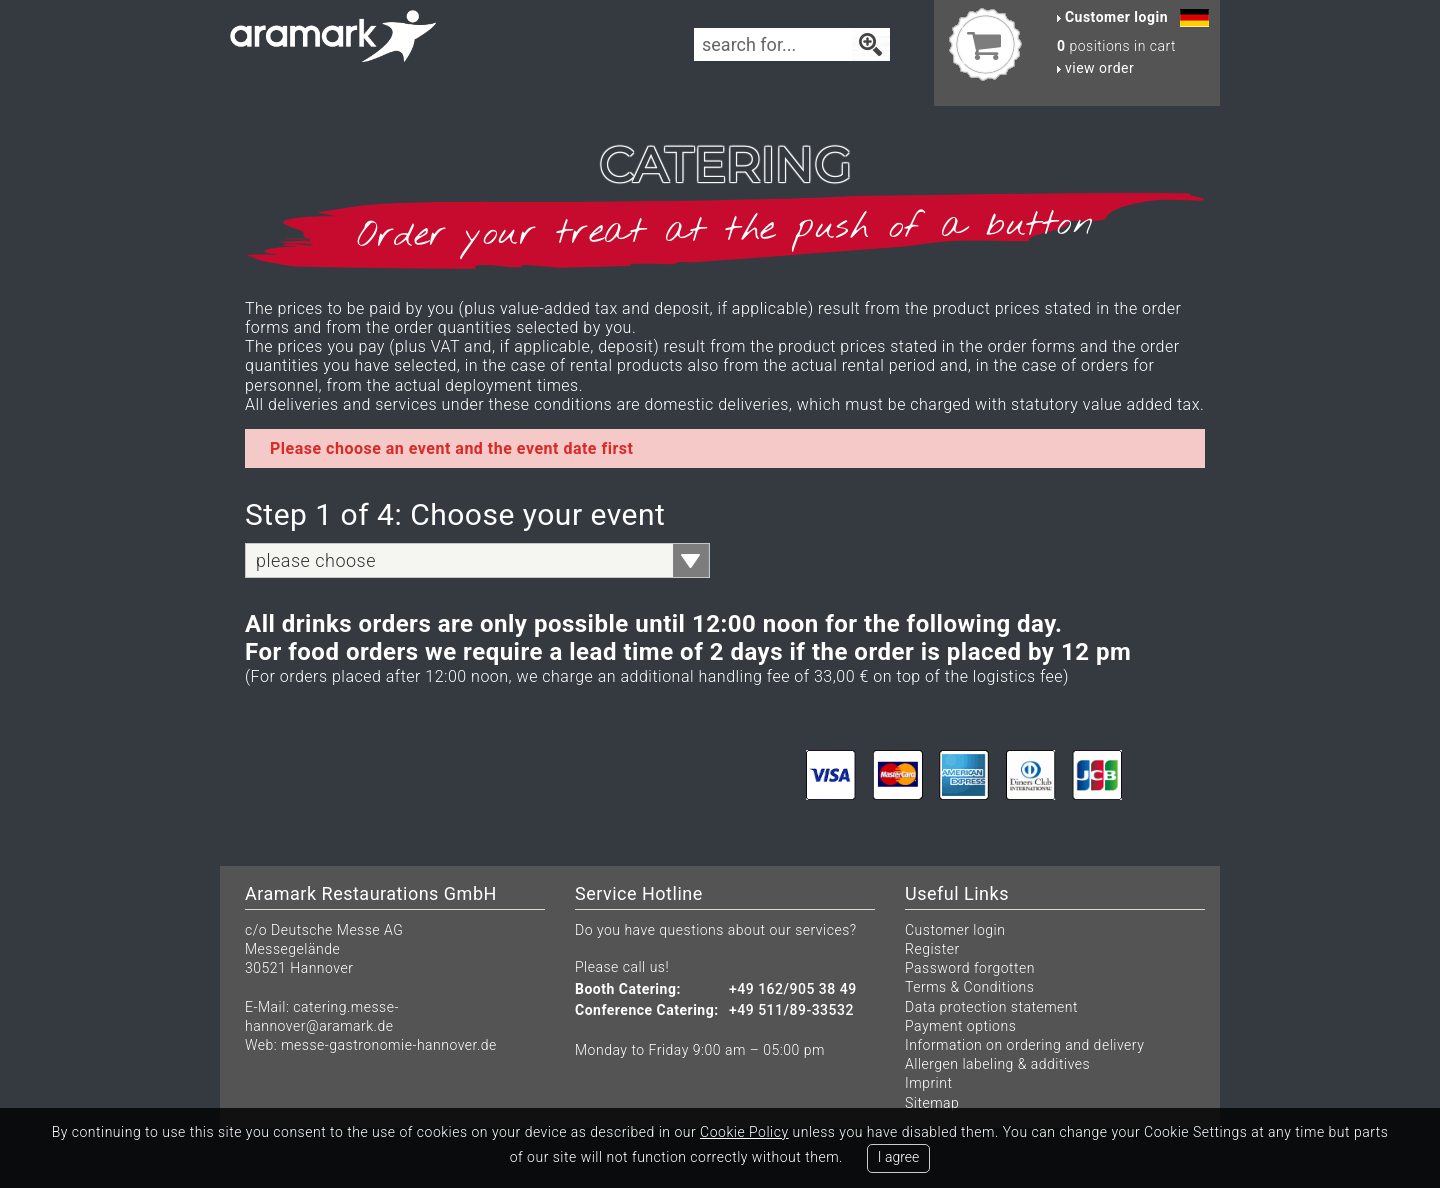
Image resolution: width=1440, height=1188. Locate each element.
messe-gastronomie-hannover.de (389, 1045)
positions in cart (1116, 46)
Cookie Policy (744, 1132)
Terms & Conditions (969, 987)
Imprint (928, 1083)
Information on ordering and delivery (1024, 1045)
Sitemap (932, 1103)
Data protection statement (991, 1007)
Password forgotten (970, 968)
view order (1095, 68)
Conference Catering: (647, 1010)
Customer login (955, 930)
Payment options (960, 1026)
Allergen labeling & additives (997, 1064)
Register (932, 949)
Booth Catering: (628, 989)
